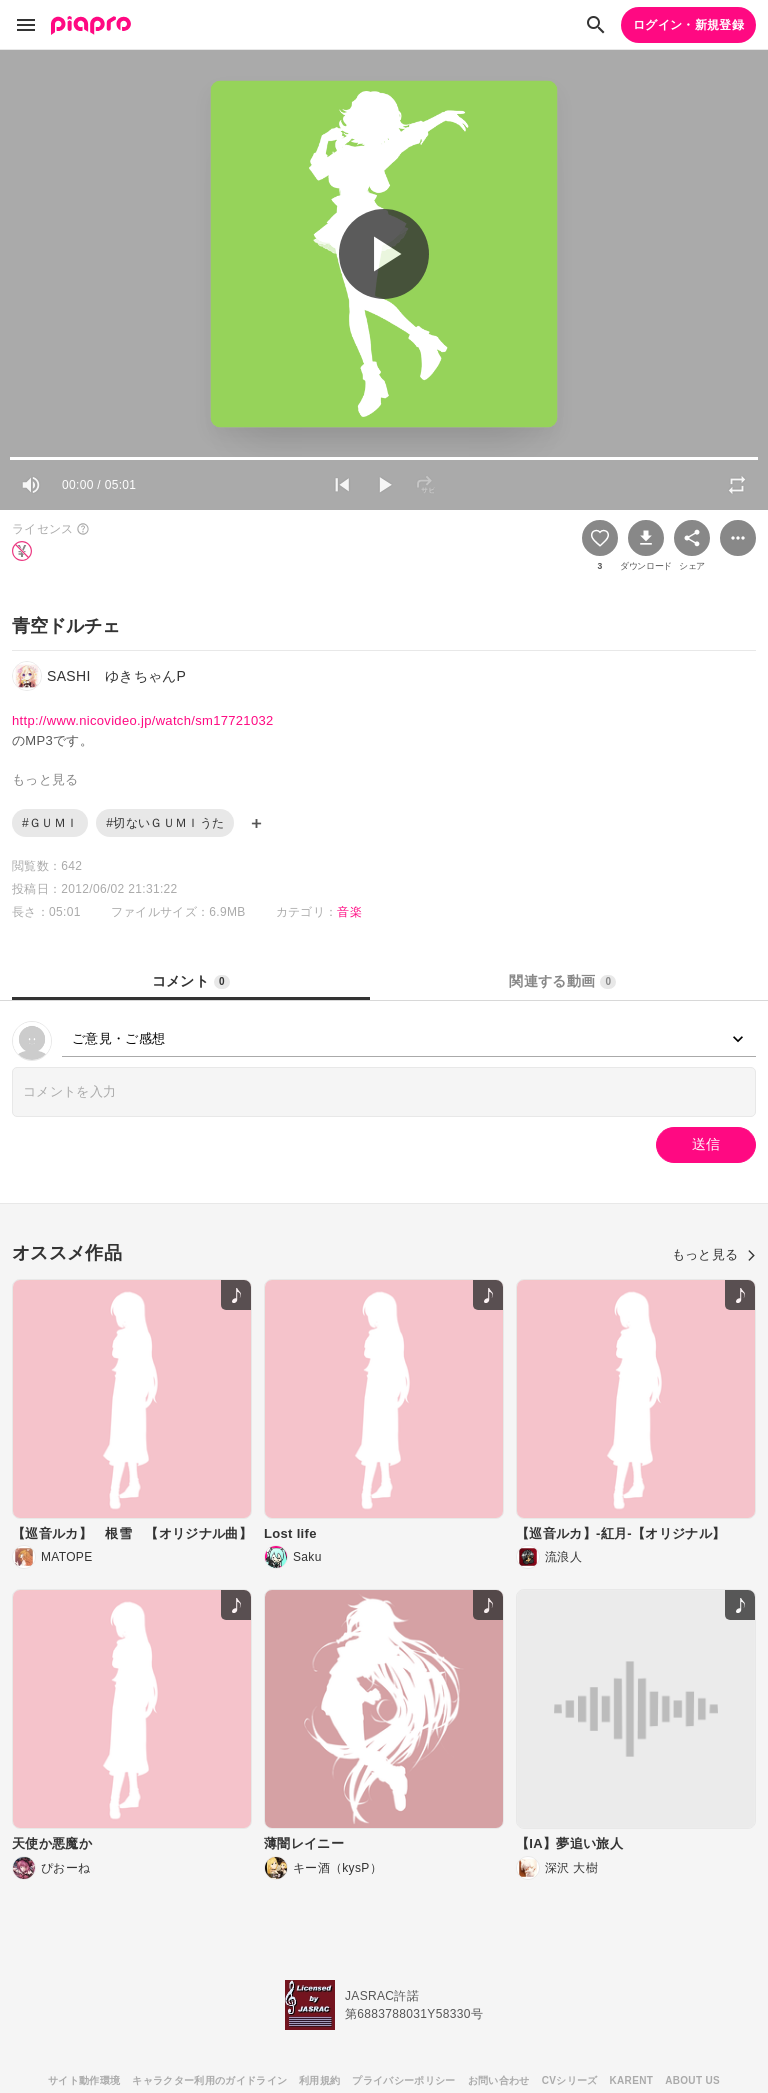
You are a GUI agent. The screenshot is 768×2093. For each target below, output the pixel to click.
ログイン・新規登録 (688, 25)
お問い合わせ (499, 2080)
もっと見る (714, 1254)
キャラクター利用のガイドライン (209, 2080)
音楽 (349, 912)
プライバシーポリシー (403, 2080)
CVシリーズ (570, 2080)
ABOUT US (692, 2080)
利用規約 (319, 2080)
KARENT (632, 2080)
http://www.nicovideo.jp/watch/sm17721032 (143, 720)
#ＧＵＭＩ (50, 823)
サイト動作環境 (84, 2080)
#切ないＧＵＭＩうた (165, 823)
